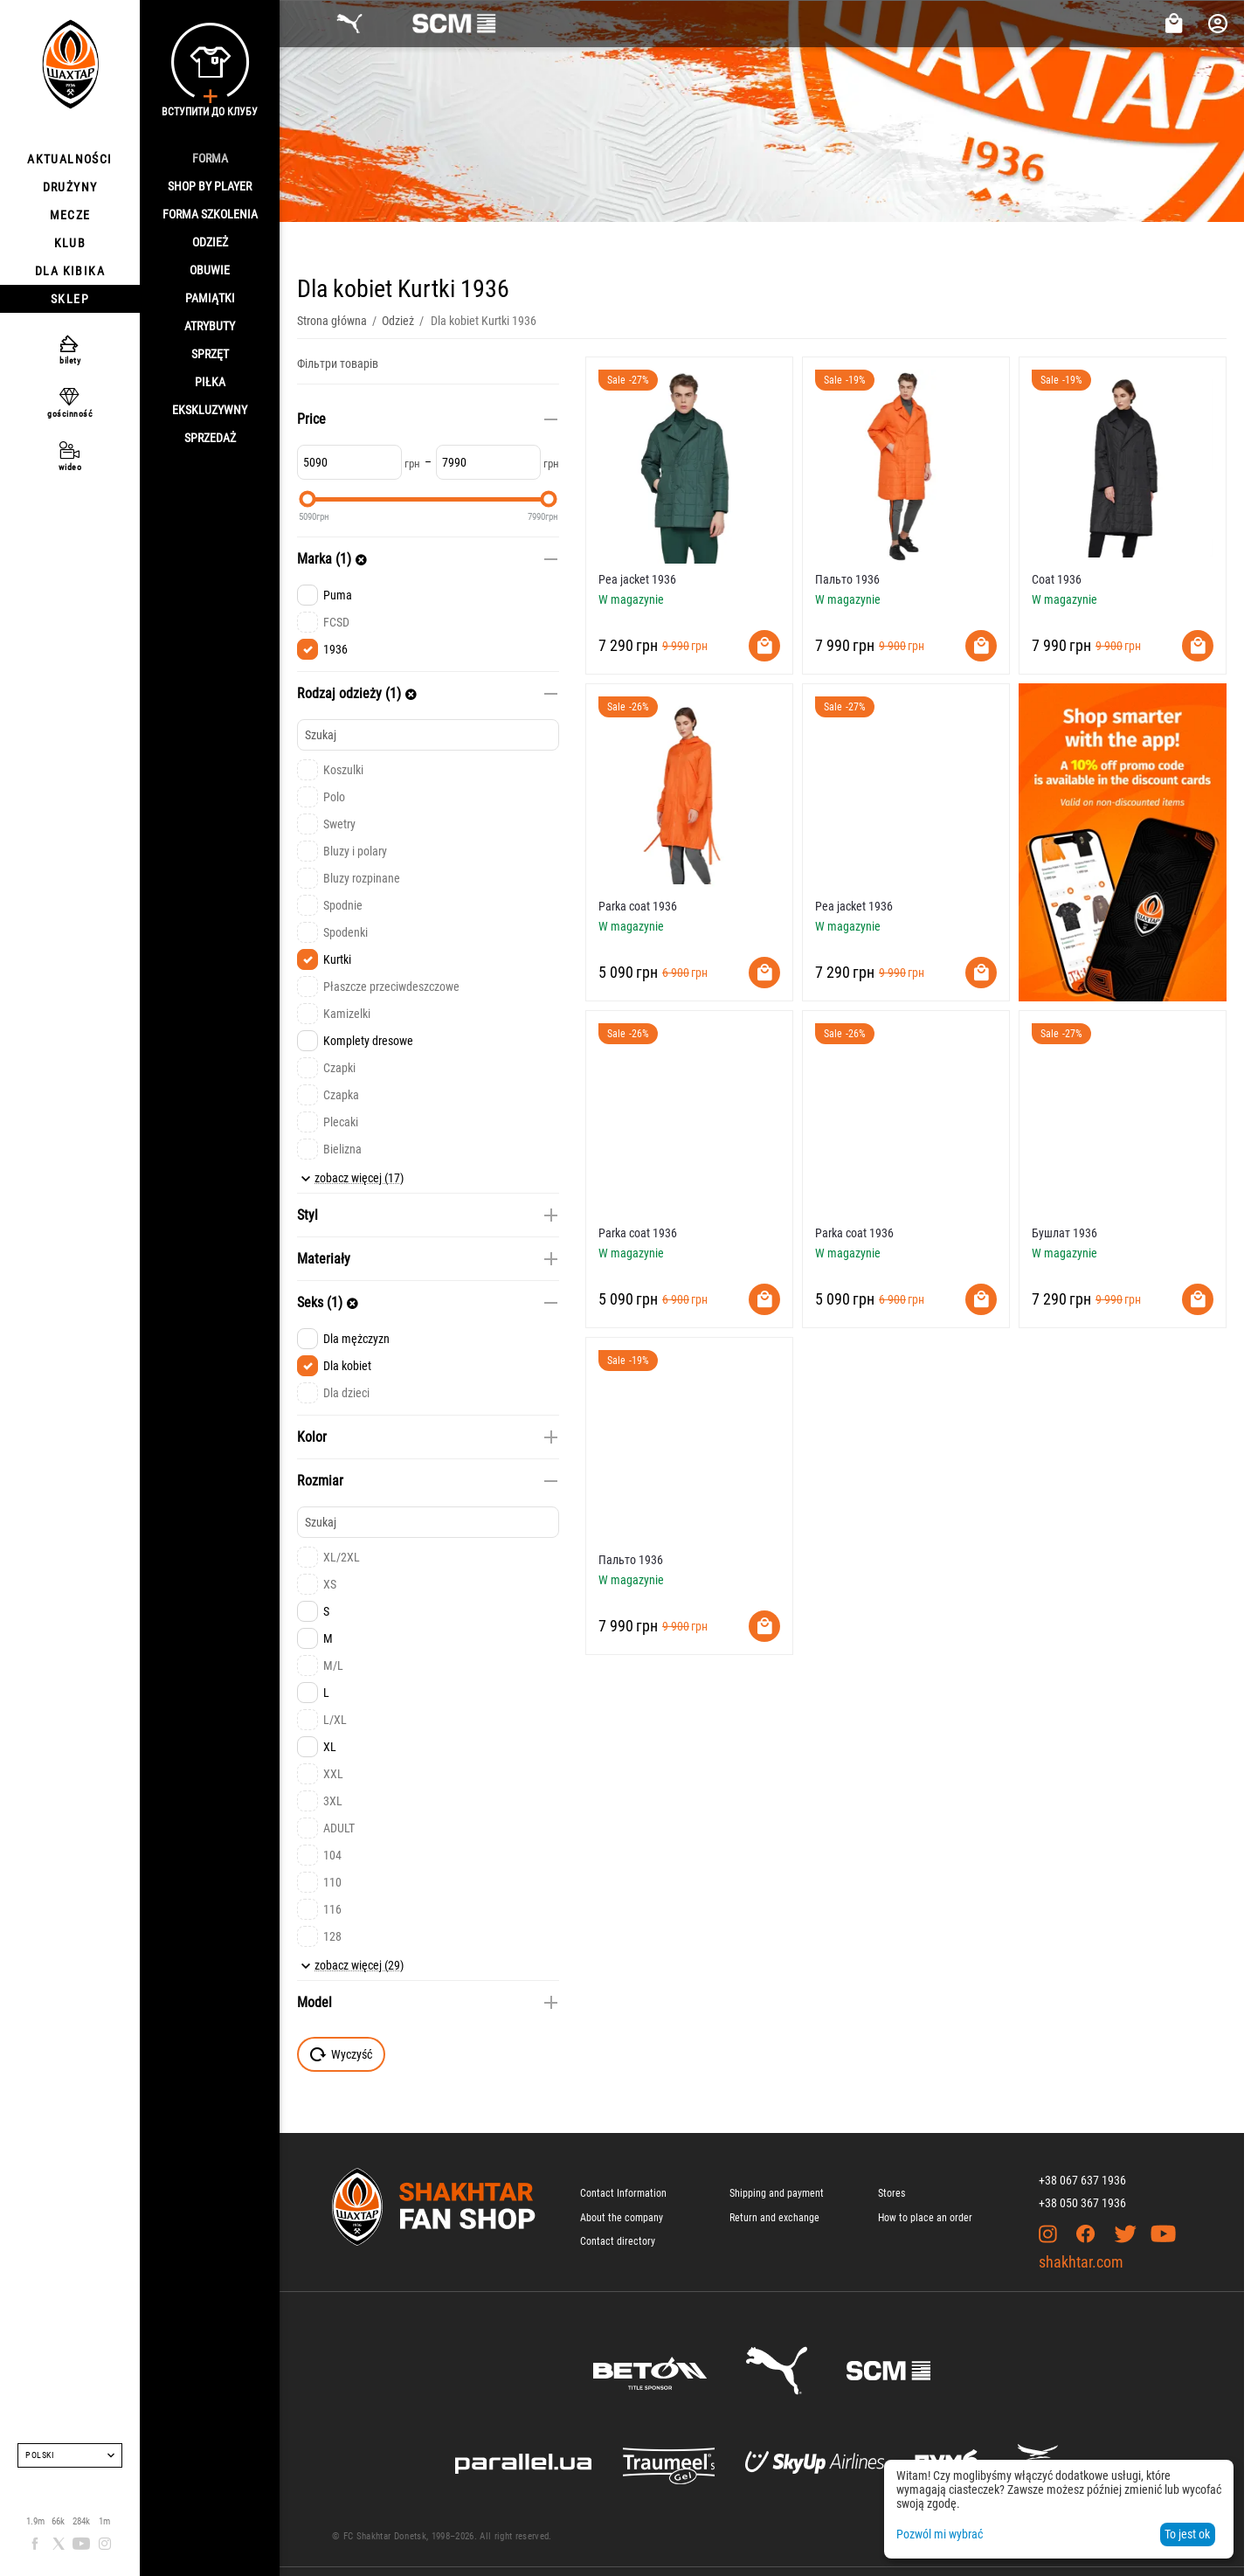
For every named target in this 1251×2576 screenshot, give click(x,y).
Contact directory (617, 2241)
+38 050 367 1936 (1082, 2203)
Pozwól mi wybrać (939, 2534)
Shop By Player (210, 186)
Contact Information (623, 2193)
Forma (210, 158)
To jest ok (1187, 2534)
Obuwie (210, 270)
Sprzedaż (210, 438)
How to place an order (925, 2218)
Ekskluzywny (209, 410)
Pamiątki (210, 298)
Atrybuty (209, 326)
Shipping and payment (776, 2193)
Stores (891, 2193)
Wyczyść (341, 2054)
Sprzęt (210, 354)
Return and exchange (774, 2218)
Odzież (210, 242)
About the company (621, 2218)
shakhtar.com (1081, 2262)
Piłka (210, 382)
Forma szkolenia (210, 214)
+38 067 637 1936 (1082, 2180)
